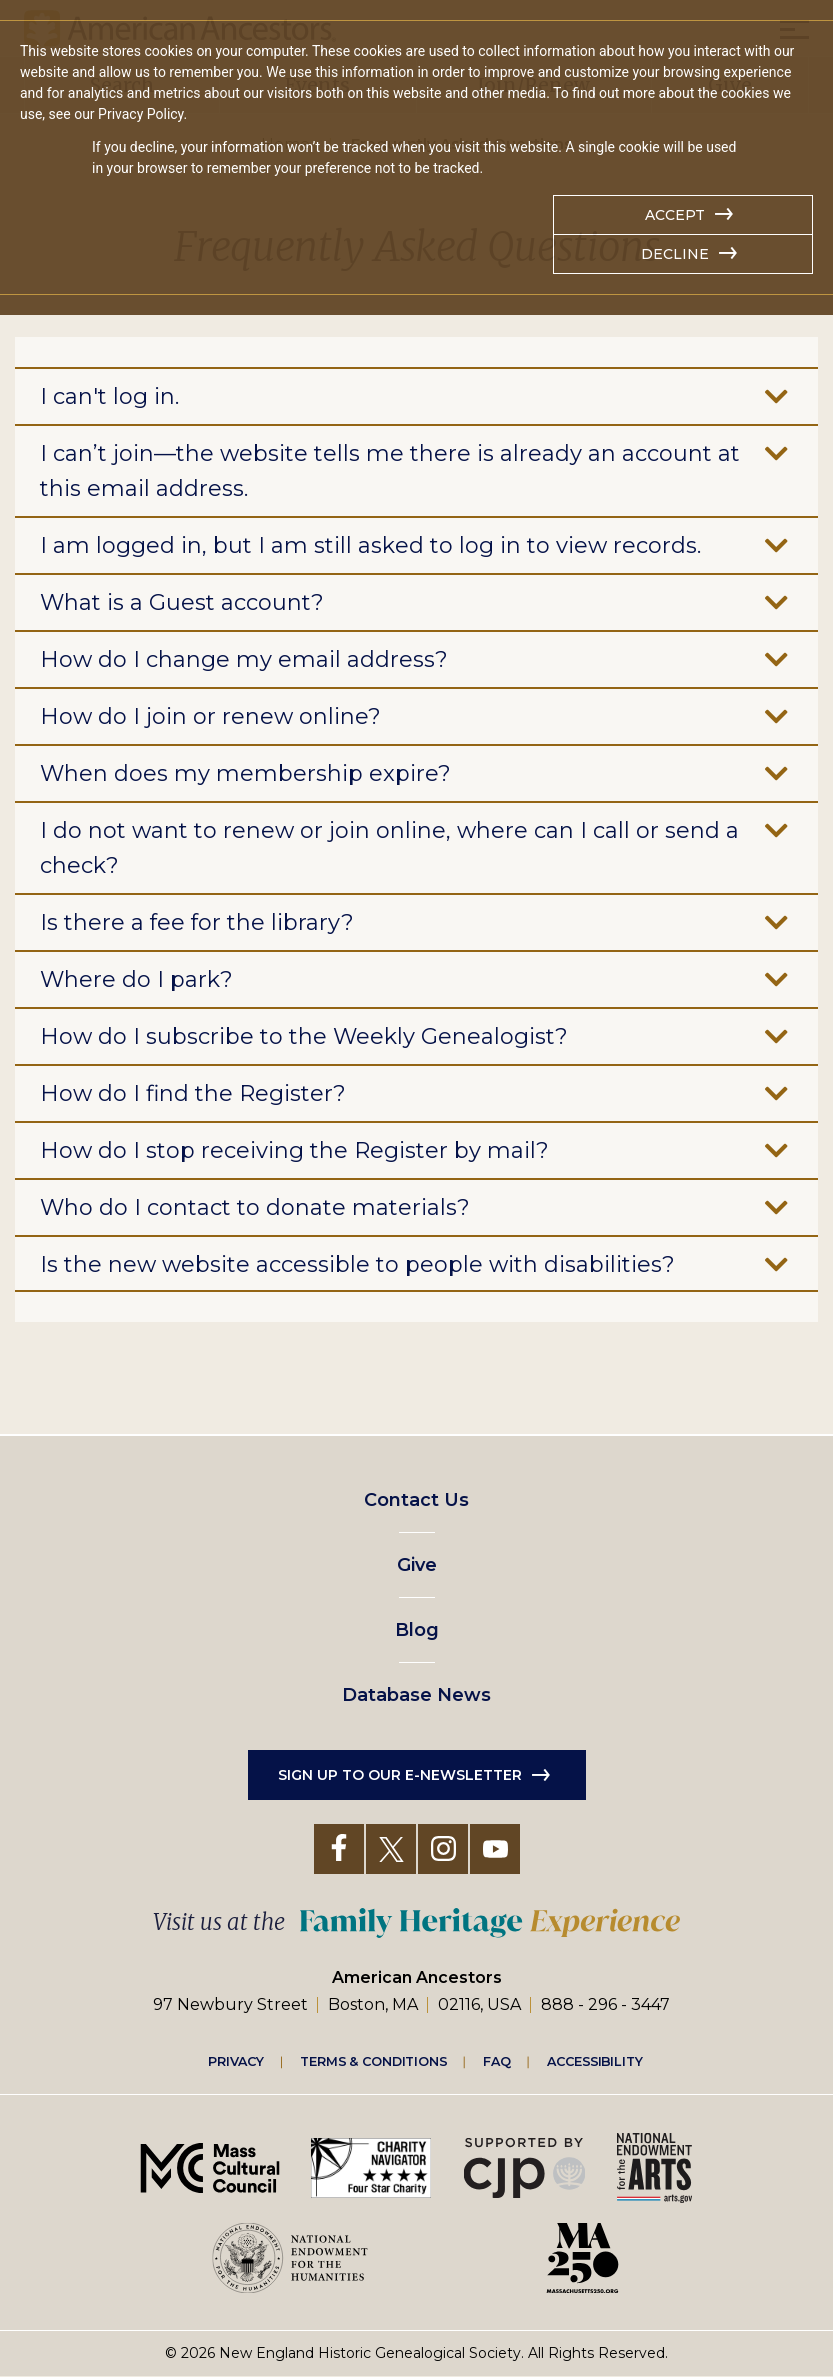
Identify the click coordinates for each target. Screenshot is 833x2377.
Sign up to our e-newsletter (400, 1775)
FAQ (497, 2061)
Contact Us (416, 1500)
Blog (417, 1630)
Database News (416, 1695)
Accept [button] (675, 215)
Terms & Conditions (373, 2061)
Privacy (236, 2061)
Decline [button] (675, 254)
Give (417, 1565)
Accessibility (595, 2061)
